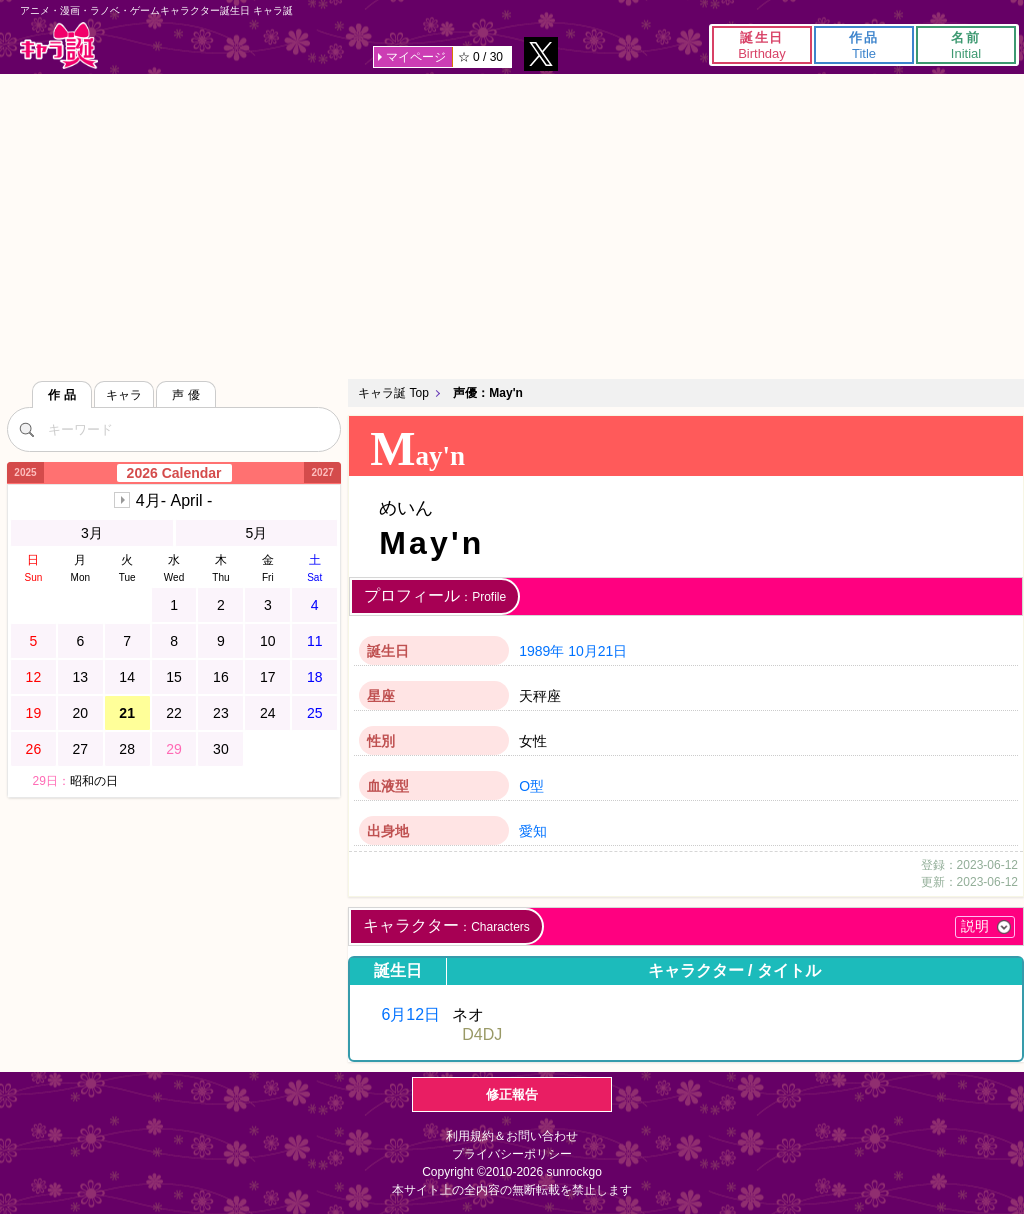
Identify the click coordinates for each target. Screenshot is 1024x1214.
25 (315, 713)
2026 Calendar (174, 473)
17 (268, 677)
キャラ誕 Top (393, 393)
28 (127, 749)
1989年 (541, 651)
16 (221, 677)
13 (80, 677)
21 (127, 713)
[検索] (27, 429)
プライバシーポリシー (512, 1154)
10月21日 (597, 651)
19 (34, 713)
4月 (174, 500)
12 (34, 677)
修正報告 (512, 1094)
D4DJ (482, 1034)
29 (174, 749)
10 (268, 641)
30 (221, 749)
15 (174, 677)
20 (80, 713)
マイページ (416, 57)
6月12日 (410, 1014)
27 (80, 749)
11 (315, 641)
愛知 (533, 831)
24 (268, 713)
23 (221, 713)
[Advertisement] (512, 224)
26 (34, 749)
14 (127, 677)
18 (315, 677)
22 (174, 713)
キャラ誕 (59, 45)
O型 (531, 786)
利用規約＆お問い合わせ (512, 1136)
